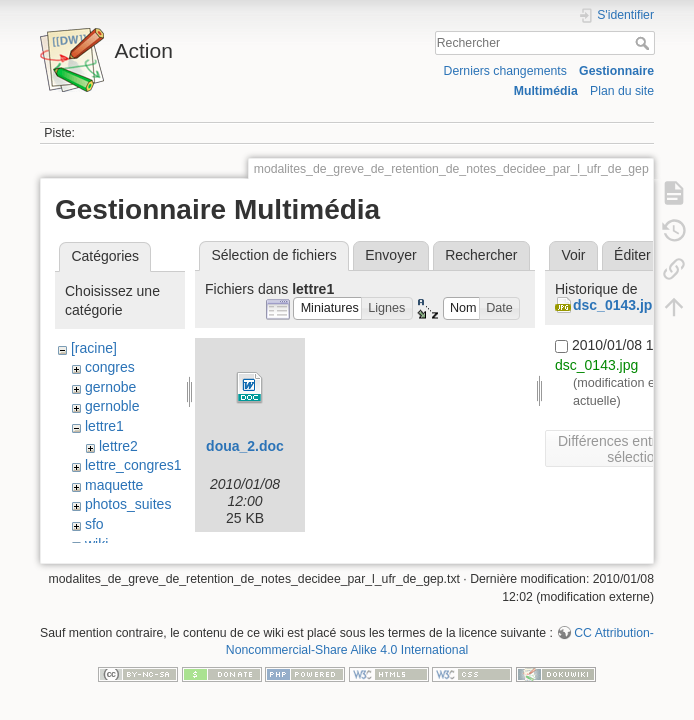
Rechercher (644, 43)
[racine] (94, 348)
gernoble (112, 406)
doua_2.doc (245, 446)
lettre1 (104, 426)
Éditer (632, 255)
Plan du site (622, 91)
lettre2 (118, 446)
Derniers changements (505, 71)
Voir (573, 255)
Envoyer (390, 255)
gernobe (110, 387)
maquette (114, 485)
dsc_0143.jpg (617, 305)
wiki (96, 544)
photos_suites (128, 504)
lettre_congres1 (133, 465)
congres (110, 367)
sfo (94, 524)
